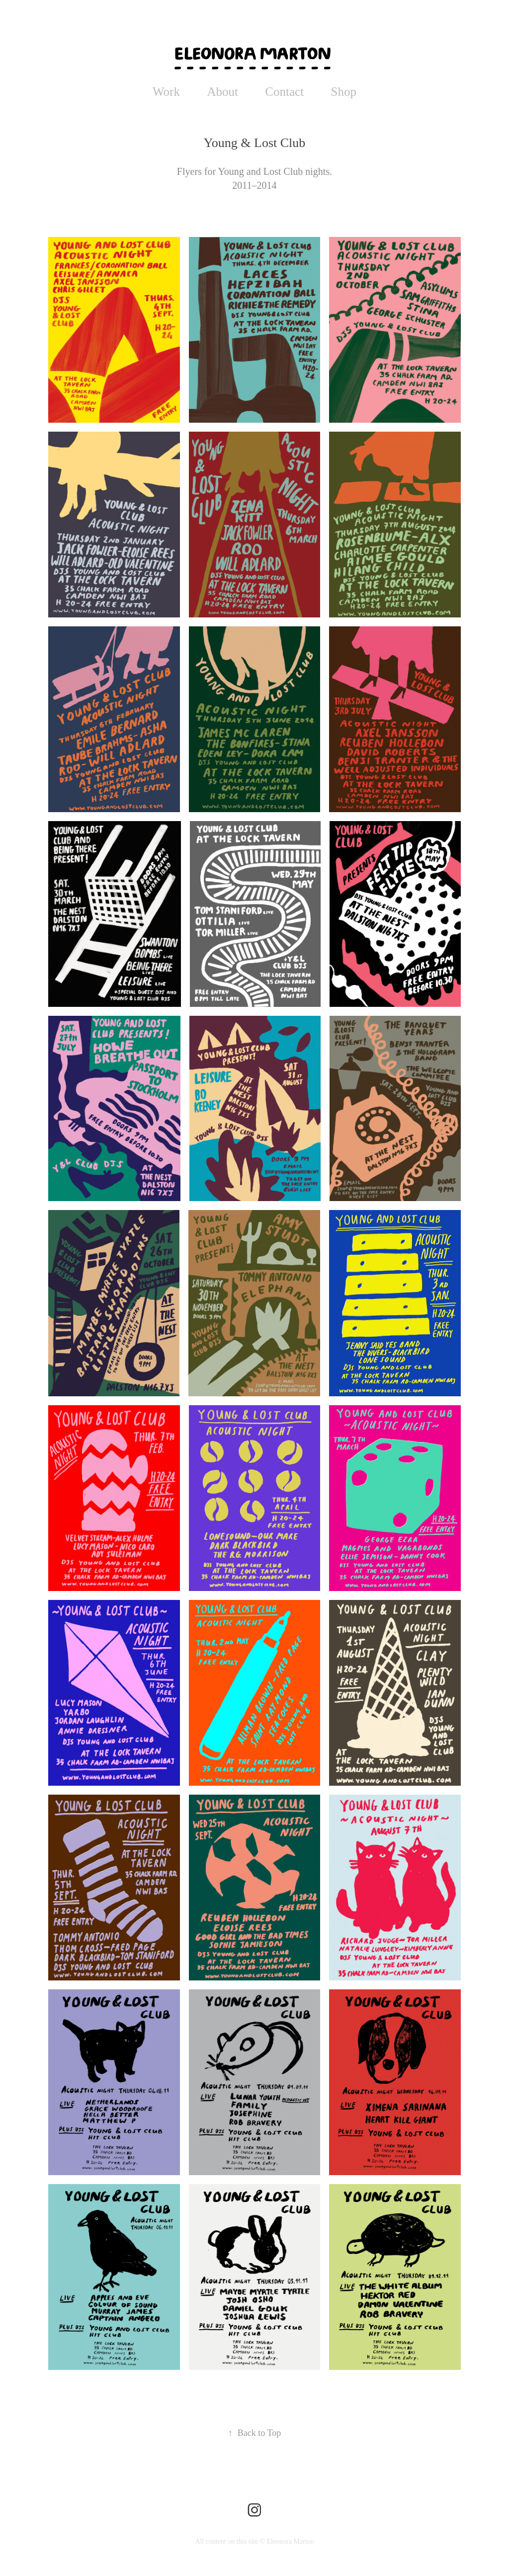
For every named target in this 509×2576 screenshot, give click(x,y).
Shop (343, 91)
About (222, 91)
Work (166, 91)
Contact (284, 91)
